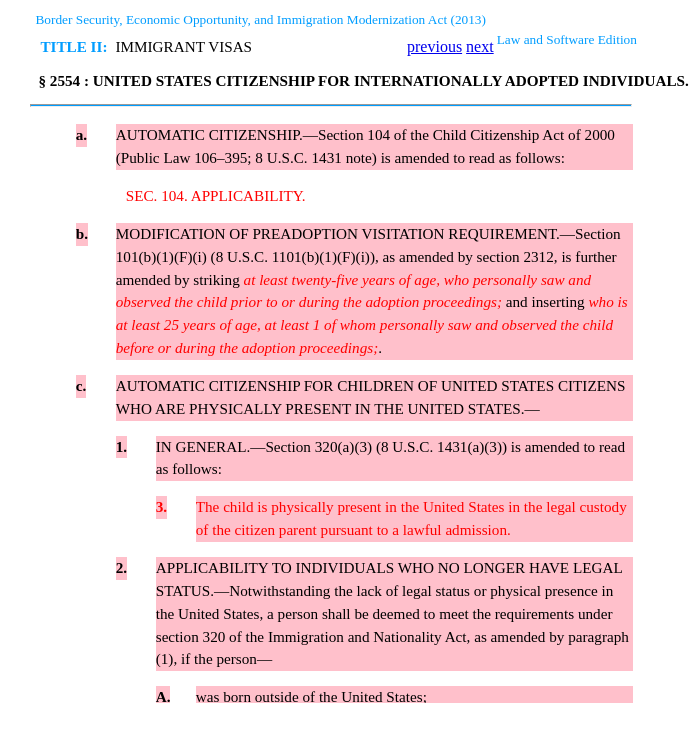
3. (161, 506)
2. (121, 567)
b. (82, 233)
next (480, 46)
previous (434, 46)
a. (81, 134)
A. (163, 696)
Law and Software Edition (567, 39)
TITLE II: (73, 46)
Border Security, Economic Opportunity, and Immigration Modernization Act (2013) (260, 19)
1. (121, 446)
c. (81, 385)
